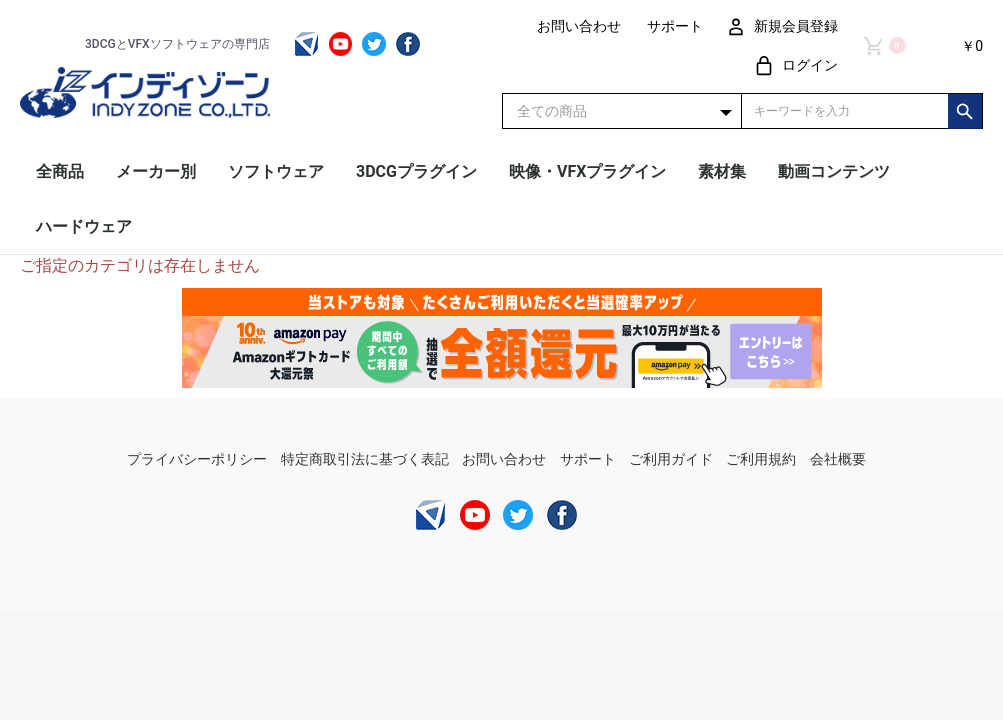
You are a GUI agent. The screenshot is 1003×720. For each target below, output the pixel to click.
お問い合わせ (504, 459)
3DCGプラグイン (416, 171)
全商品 (60, 171)
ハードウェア (84, 226)
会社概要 (838, 459)
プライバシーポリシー (197, 459)
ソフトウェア (276, 171)
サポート (588, 459)
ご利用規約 (761, 459)
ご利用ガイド (671, 459)
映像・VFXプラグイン (587, 171)
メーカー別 (156, 171)
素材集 (722, 171)
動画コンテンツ (834, 171)
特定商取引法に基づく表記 (365, 459)
